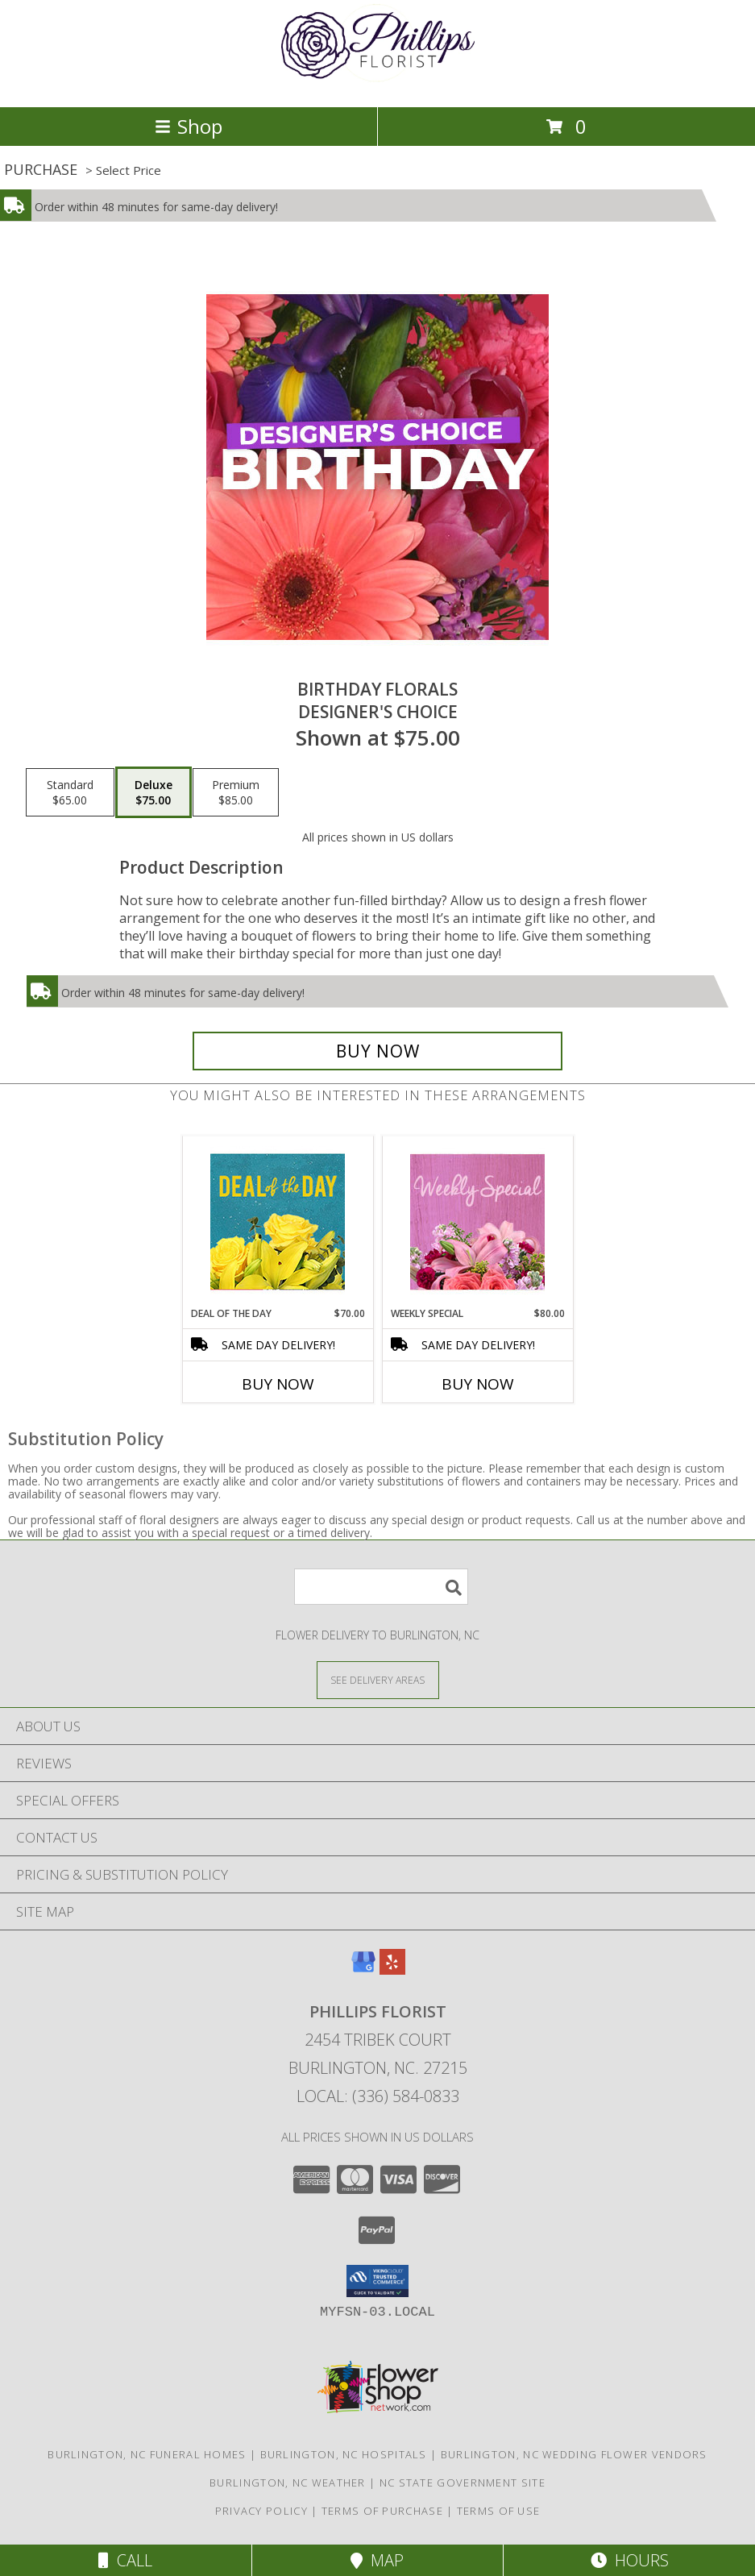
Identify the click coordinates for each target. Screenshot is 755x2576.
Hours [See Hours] (630, 2560)
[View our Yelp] (392, 1969)
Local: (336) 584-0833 (378, 2096)
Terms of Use (499, 2510)
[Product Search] (381, 1586)
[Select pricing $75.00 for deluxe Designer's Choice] (153, 792)
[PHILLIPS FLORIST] (378, 83)
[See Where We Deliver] (378, 1679)
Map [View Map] (377, 2560)
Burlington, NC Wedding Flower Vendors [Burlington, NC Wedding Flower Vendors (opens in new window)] (574, 2454)
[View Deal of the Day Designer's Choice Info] (277, 1221)
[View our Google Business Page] (363, 1969)
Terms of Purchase (382, 2510)
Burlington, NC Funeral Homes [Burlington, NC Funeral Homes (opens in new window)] (147, 2454)
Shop (188, 126)
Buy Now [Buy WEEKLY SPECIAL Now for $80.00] (478, 1383)
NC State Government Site (463, 2482)
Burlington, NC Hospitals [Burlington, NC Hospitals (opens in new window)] (343, 2454)
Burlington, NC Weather (287, 2482)
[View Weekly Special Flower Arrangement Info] (477, 1221)
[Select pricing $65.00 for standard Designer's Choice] (70, 792)
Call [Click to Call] (125, 2560)
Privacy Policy (261, 2510)
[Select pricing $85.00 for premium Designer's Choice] (235, 792)
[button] (377, 2281)
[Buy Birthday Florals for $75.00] (377, 1051)
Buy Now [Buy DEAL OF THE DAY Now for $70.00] (278, 1383)
